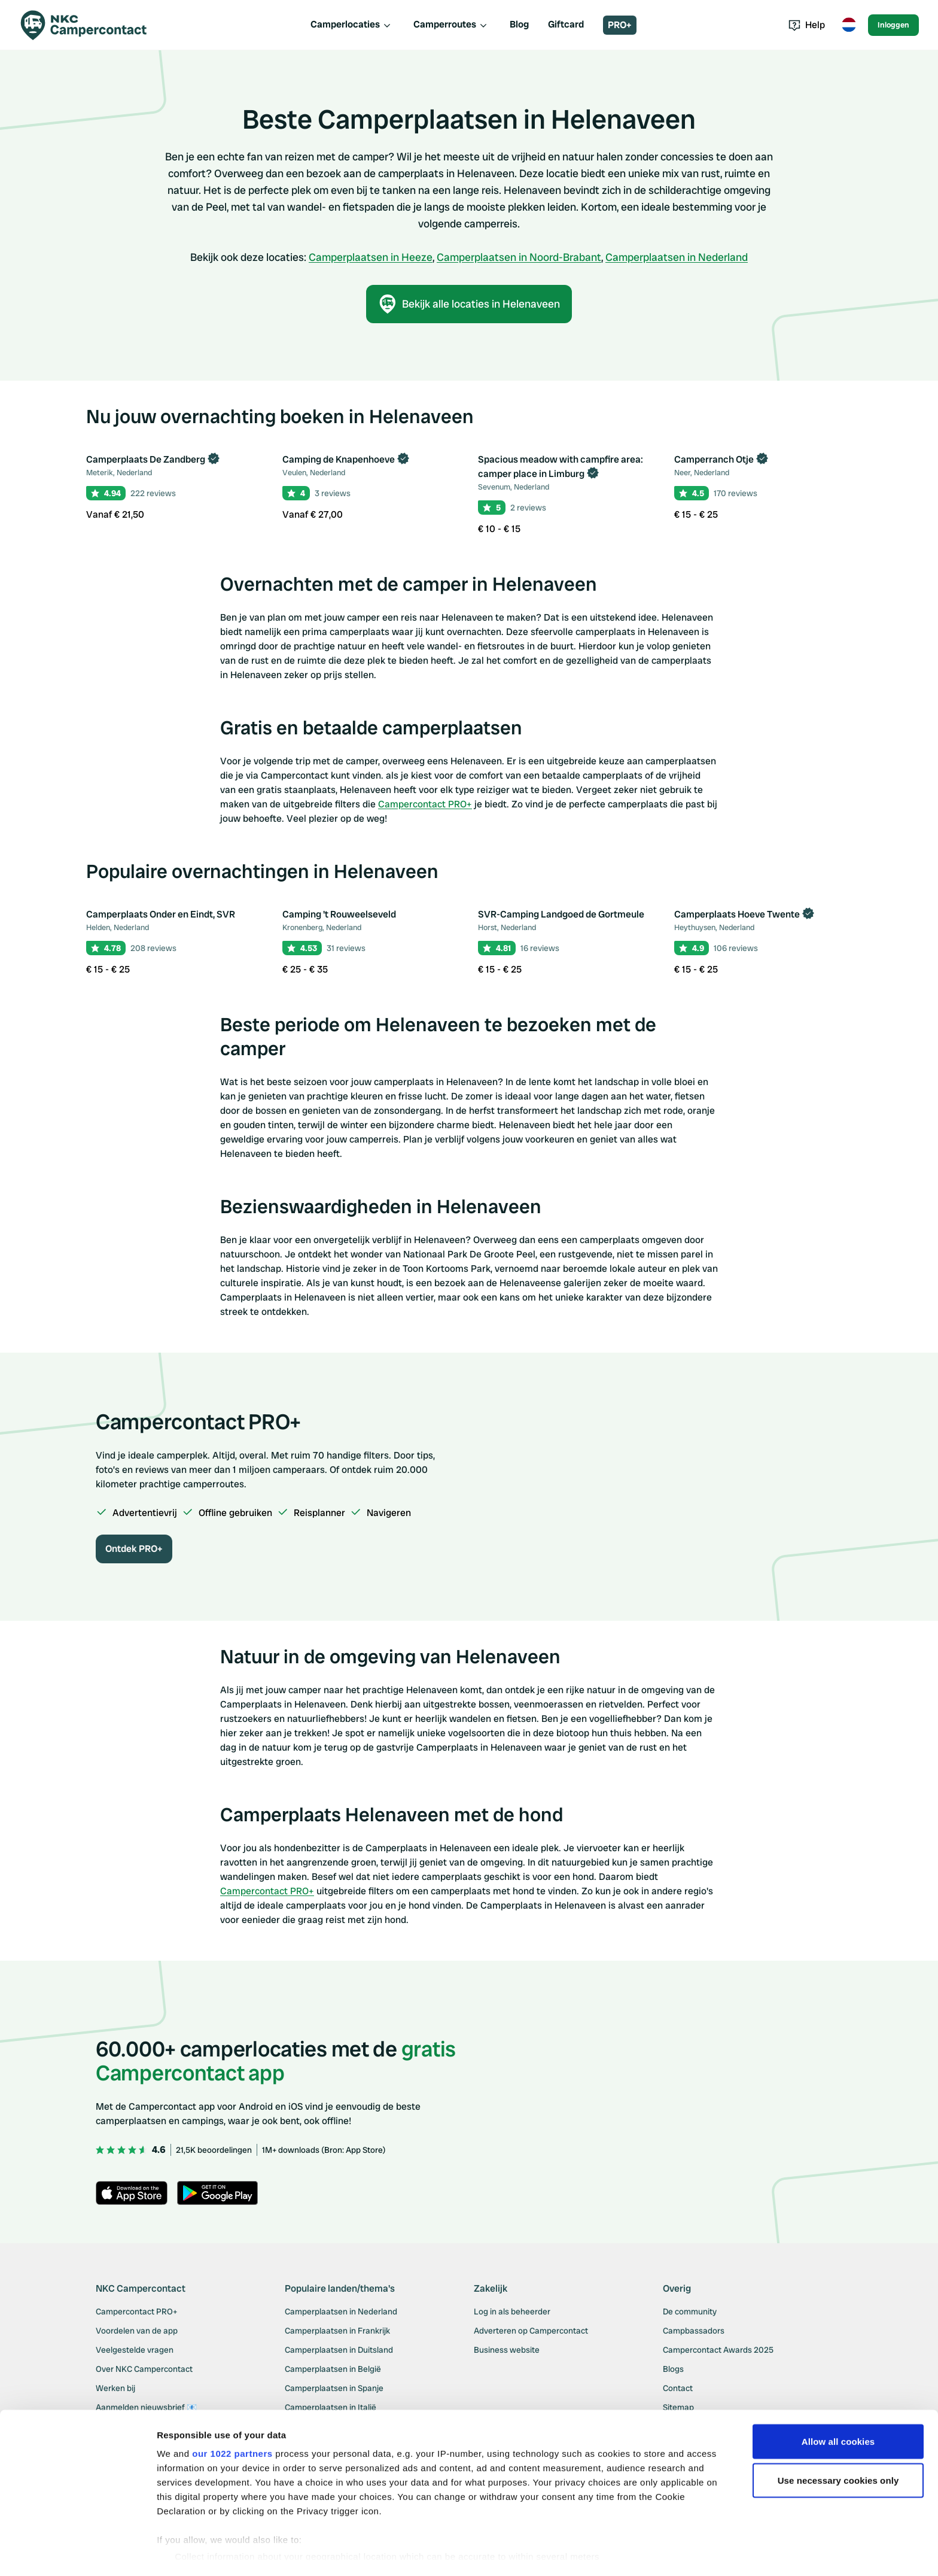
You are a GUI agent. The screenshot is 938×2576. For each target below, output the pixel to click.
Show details (184, 2552)
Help (806, 25)
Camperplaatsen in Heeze (371, 257)
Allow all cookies (838, 2408)
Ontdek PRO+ (134, 1548)
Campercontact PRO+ (425, 804)
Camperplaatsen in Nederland (676, 257)
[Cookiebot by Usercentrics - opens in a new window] (77, 2553)
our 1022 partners (232, 2420)
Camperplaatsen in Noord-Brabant (519, 257)
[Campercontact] (91, 25)
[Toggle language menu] (849, 25)
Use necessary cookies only (838, 2448)
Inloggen (893, 25)
